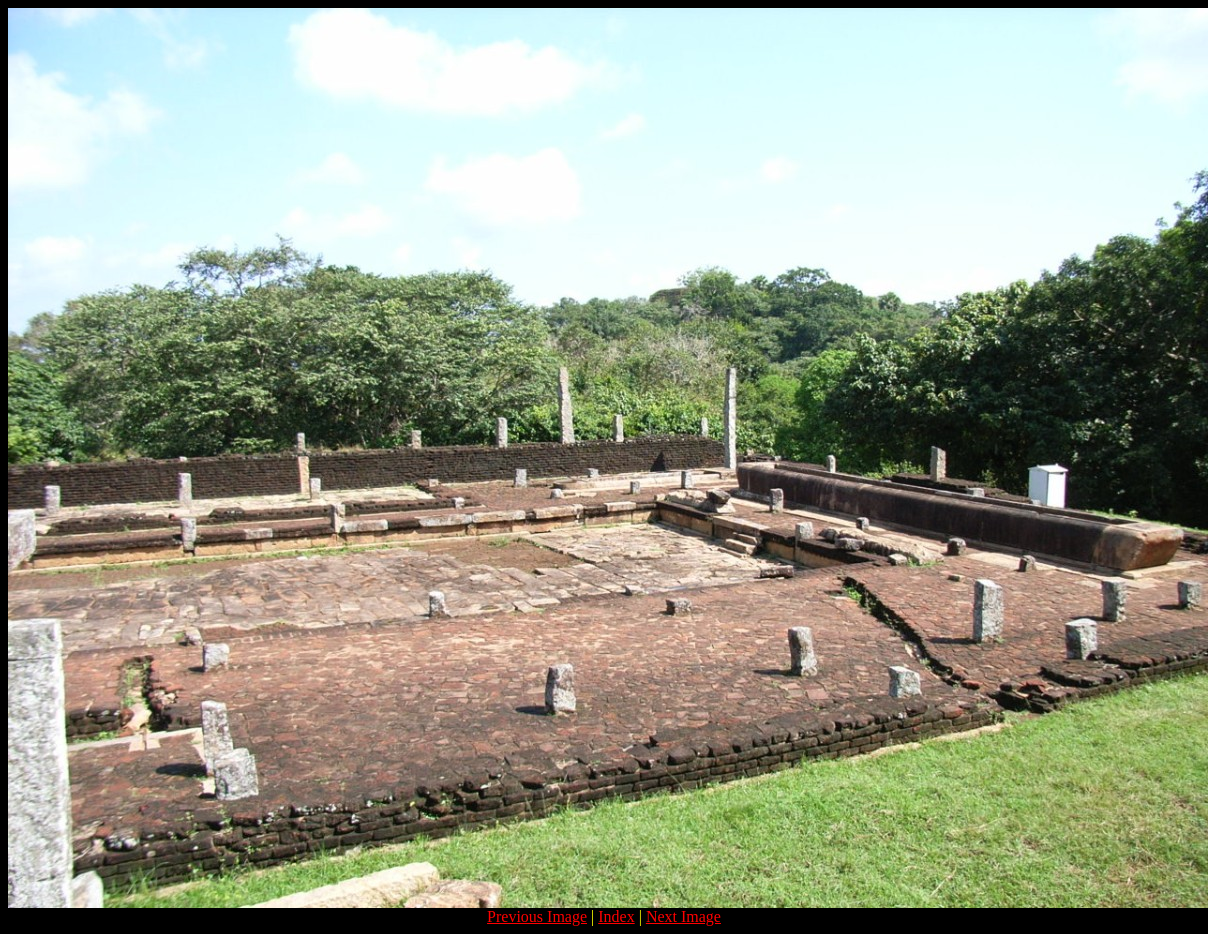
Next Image (683, 916)
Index (616, 916)
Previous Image (537, 916)
